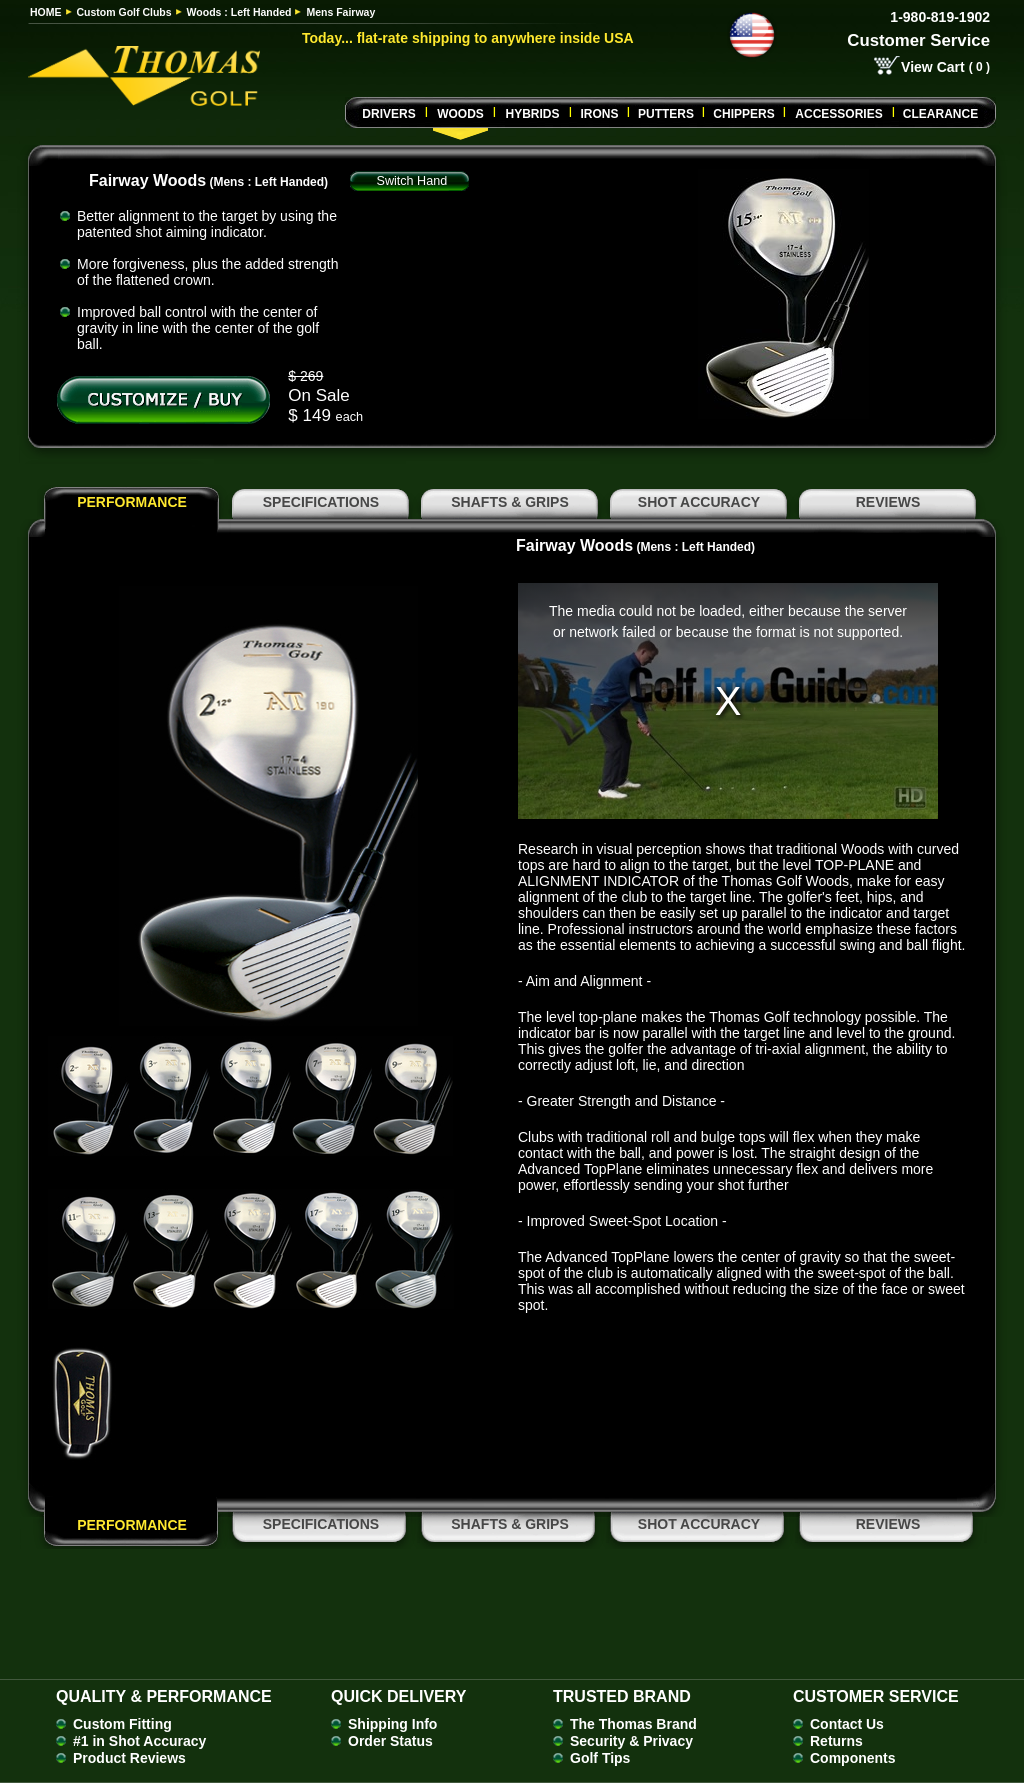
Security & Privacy (631, 1741)
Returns (836, 1741)
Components (853, 1758)
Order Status (390, 1741)
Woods (460, 114)
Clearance (940, 114)
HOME (46, 12)
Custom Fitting (122, 1724)
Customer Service (918, 40)
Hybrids (532, 114)
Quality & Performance (164, 1696)
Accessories (838, 114)
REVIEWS (888, 502)
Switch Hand (412, 181)
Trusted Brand (622, 1696)
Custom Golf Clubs (124, 12)
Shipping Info (392, 1724)
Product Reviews (129, 1758)
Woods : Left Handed (239, 12)
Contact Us (847, 1724)
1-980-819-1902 (940, 17)
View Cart (933, 67)
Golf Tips (600, 1758)
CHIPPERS (743, 114)
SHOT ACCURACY (699, 502)
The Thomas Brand (633, 1724)
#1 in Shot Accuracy (139, 1741)
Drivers (388, 114)
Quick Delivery (398, 1696)
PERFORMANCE (132, 502)
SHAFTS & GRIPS (509, 502)
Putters (666, 114)
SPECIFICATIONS (321, 502)
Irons (599, 114)
